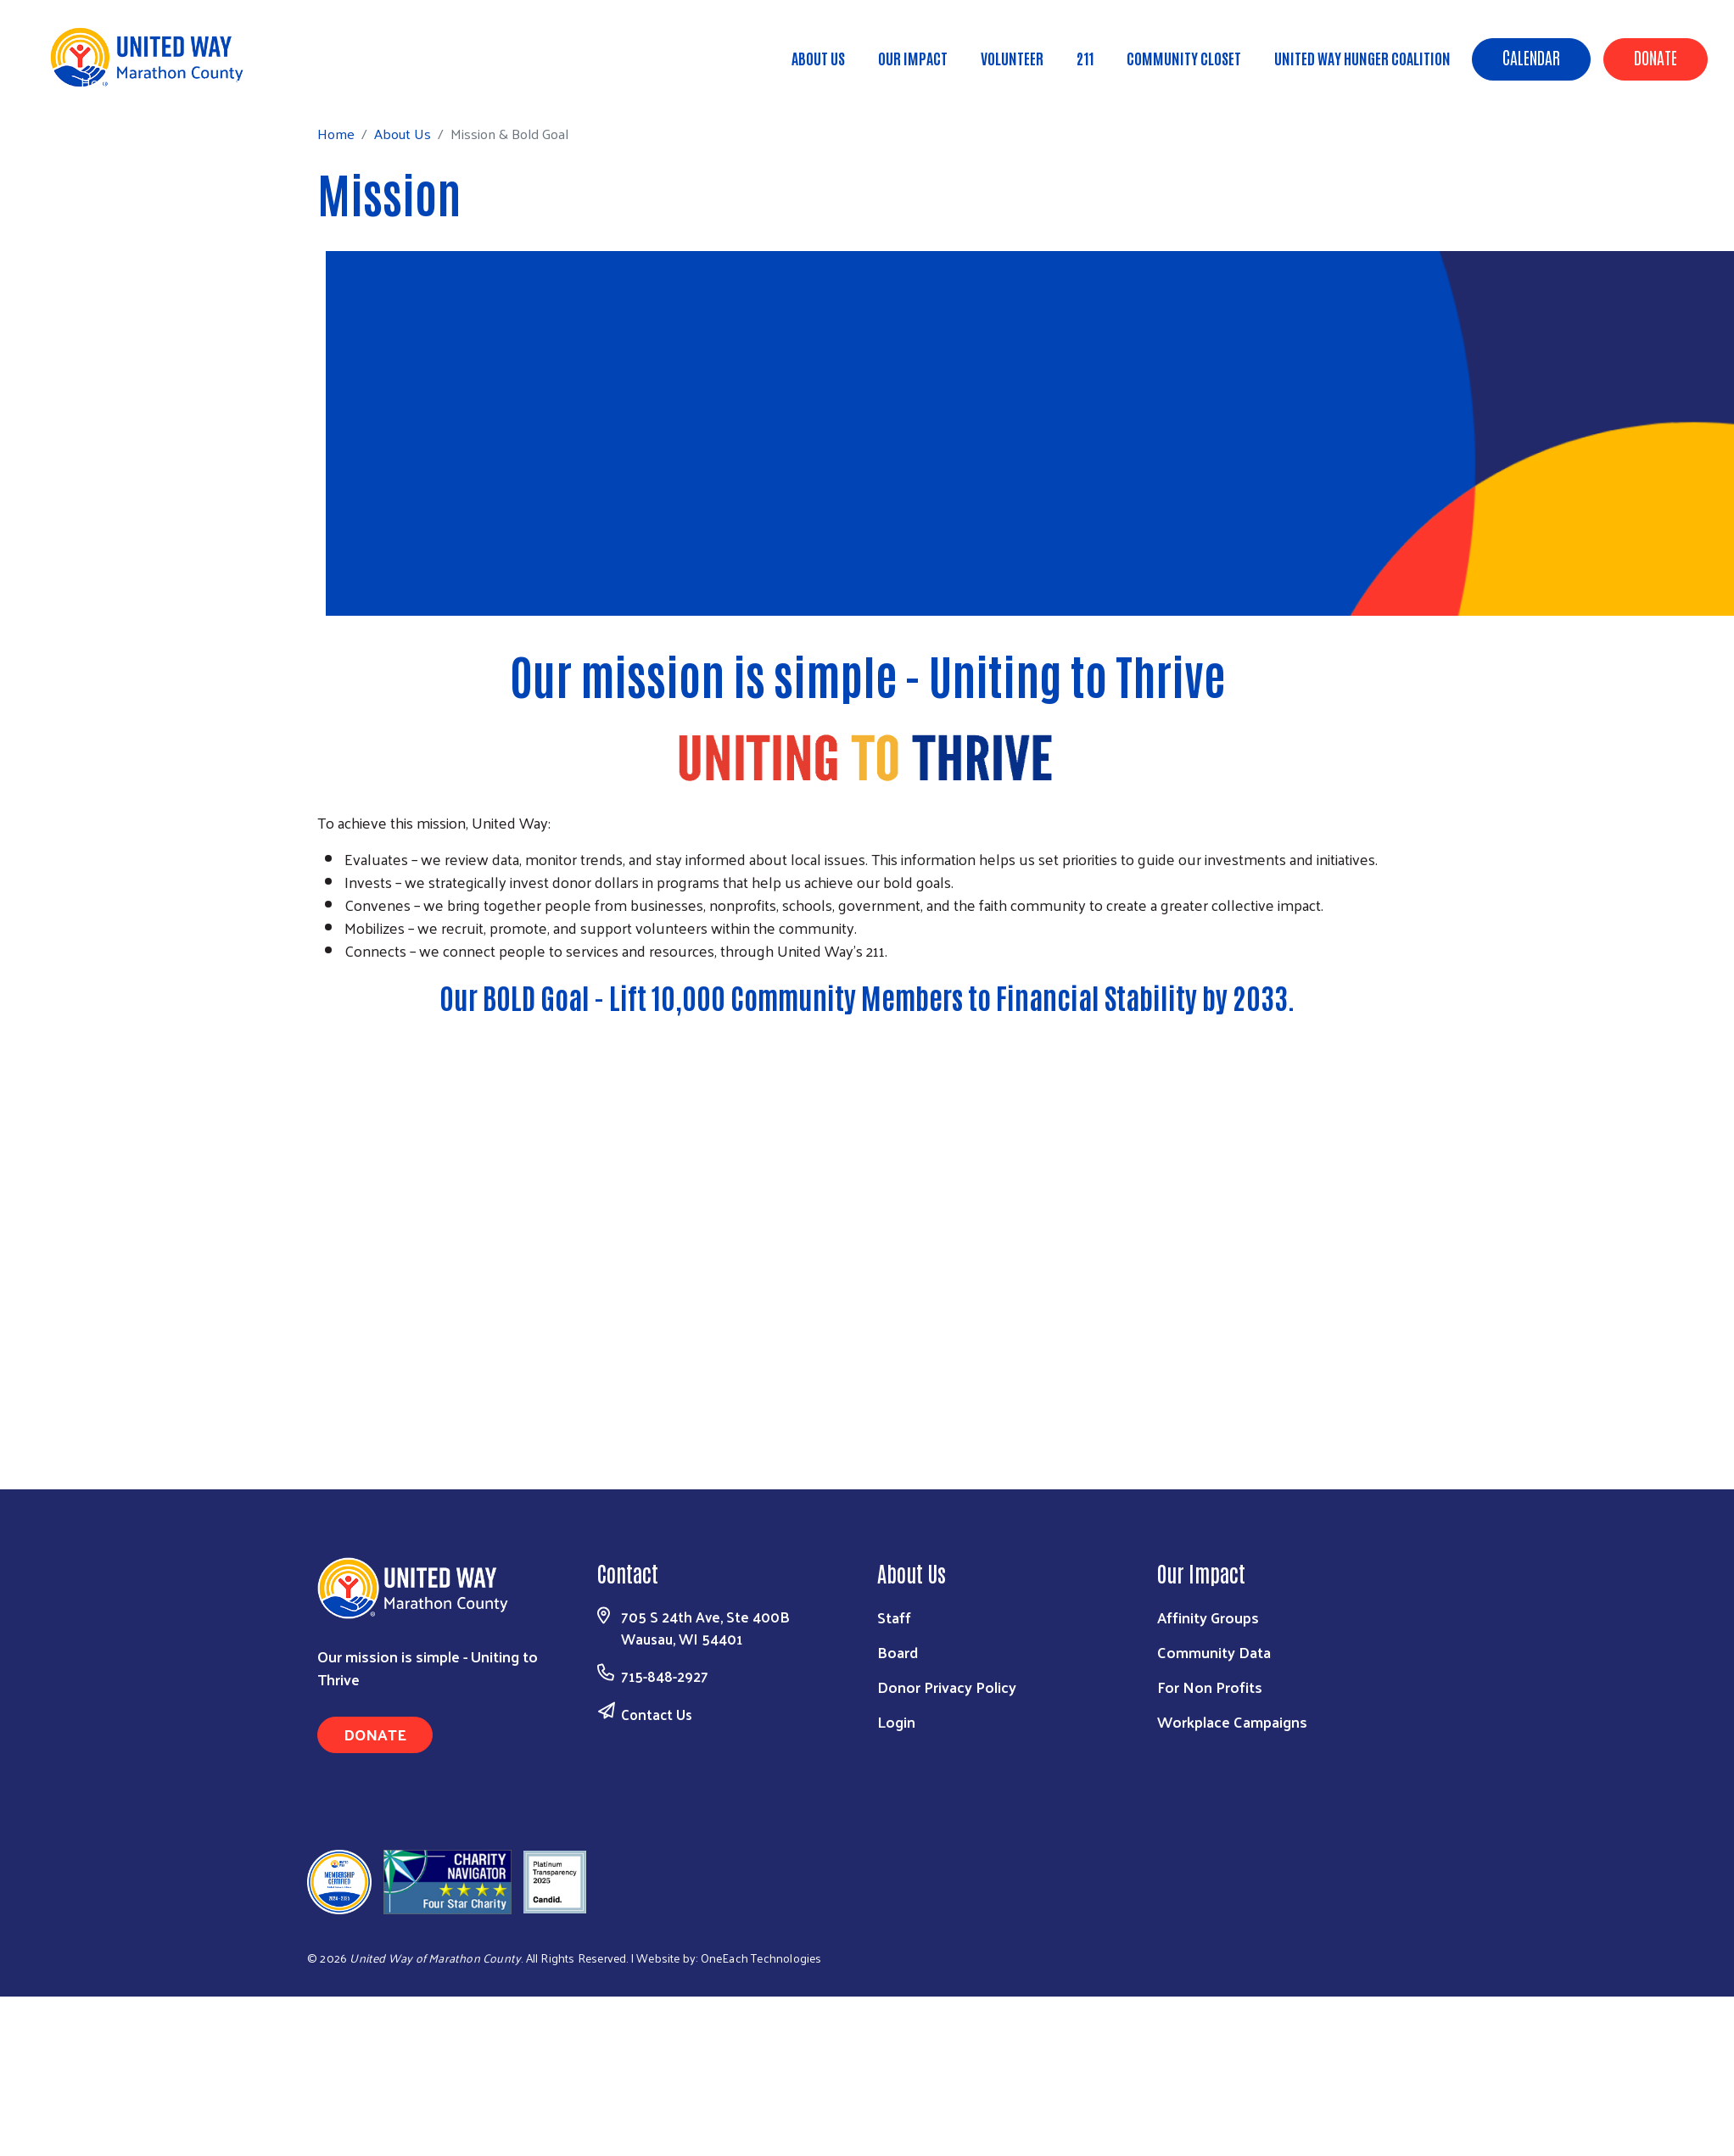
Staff (894, 1617)
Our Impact (913, 57)
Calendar (1531, 57)
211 (1085, 57)
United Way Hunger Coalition (1362, 57)
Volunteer (1012, 57)
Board (897, 1652)
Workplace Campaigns (1232, 1721)
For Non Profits (1209, 1686)
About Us (818, 57)
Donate (1655, 57)
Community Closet (1184, 57)
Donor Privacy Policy (946, 1686)
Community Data (1214, 1652)
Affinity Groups (1208, 1617)
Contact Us (656, 1714)
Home (99, 81)
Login (896, 1721)
